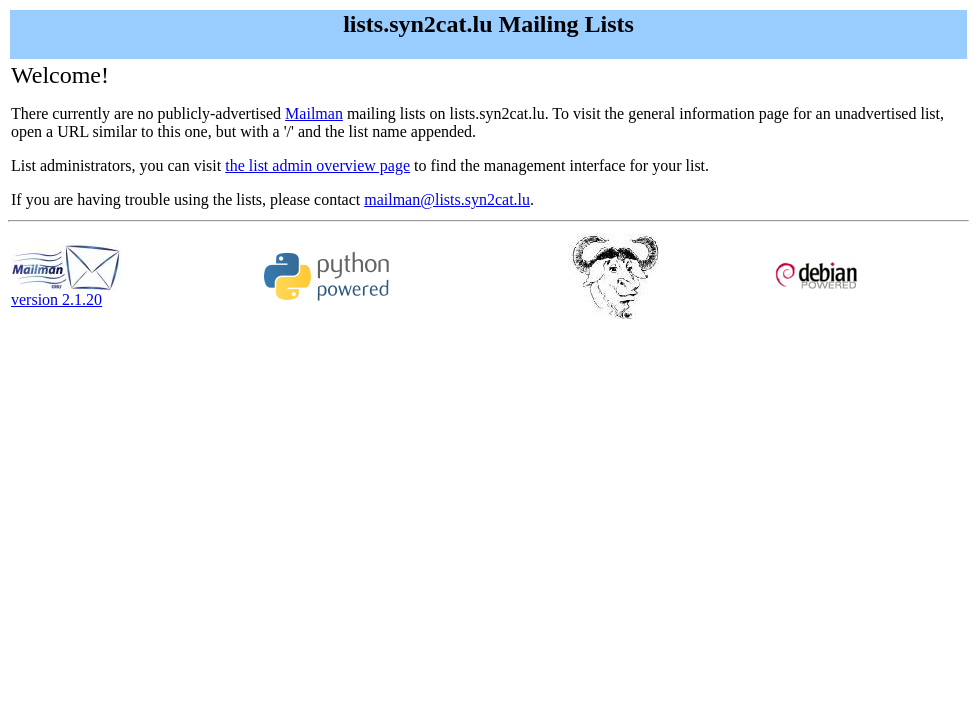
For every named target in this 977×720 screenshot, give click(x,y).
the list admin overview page (317, 165)
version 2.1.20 (66, 292)
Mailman (314, 113)
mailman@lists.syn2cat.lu (447, 199)
